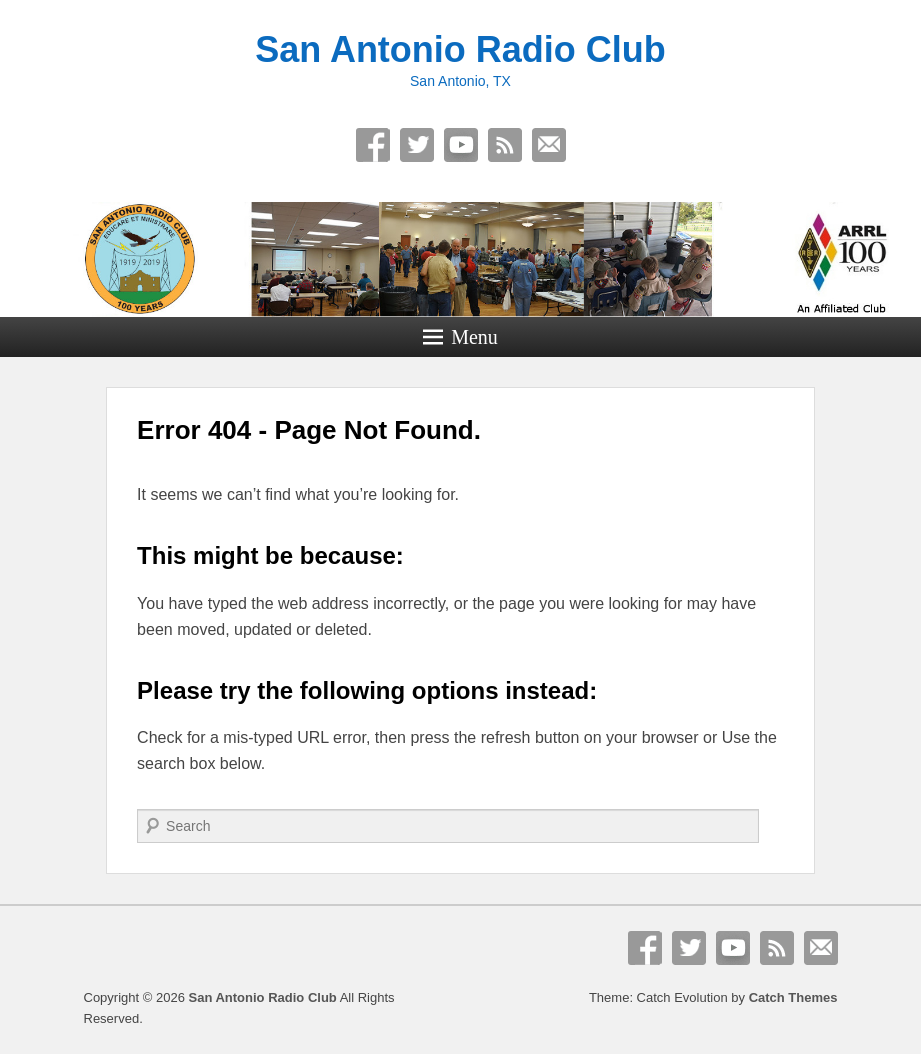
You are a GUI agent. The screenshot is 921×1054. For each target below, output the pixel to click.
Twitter (417, 145)
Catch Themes (793, 997)
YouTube (461, 145)
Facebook (373, 145)
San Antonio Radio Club (460, 49)
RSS (505, 145)
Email (549, 145)
